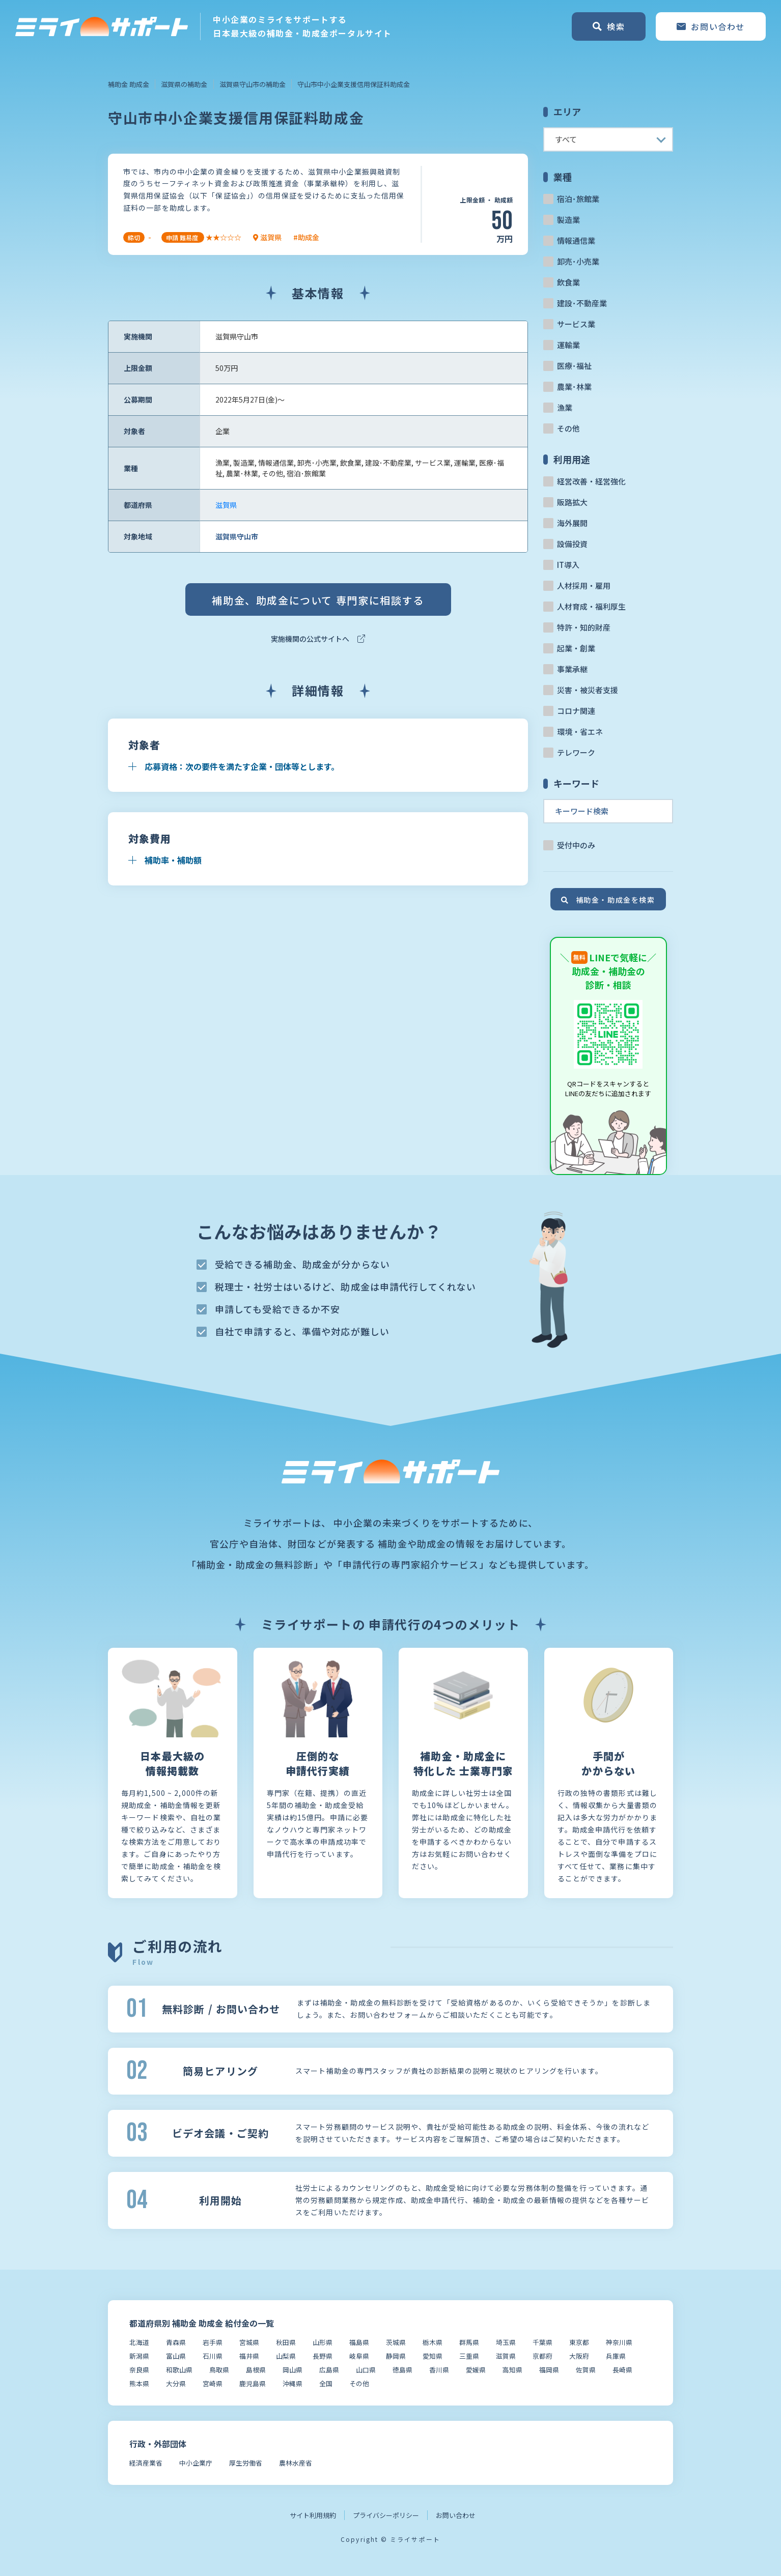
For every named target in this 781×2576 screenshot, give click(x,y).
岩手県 (212, 2342)
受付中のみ (576, 845)
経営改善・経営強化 (591, 481)
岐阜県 (359, 2356)
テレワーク (576, 752)
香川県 (439, 2369)
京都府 (542, 2356)
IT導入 (568, 564)
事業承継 (572, 669)
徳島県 (402, 2369)
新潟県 (139, 2356)
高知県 (512, 2369)
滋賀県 (226, 505)
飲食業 (568, 282)
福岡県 (549, 2369)
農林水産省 (295, 2463)
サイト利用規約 (313, 2515)
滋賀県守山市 (236, 536)
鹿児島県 (252, 2383)
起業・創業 (576, 648)
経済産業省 (145, 2463)
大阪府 (579, 2356)
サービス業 (576, 324)
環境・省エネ (580, 731)
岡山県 (292, 2369)
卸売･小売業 (578, 261)
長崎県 (622, 2369)
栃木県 (432, 2342)
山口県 (366, 2369)
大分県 (176, 2383)
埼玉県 (506, 2342)
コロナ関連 (576, 710)
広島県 (329, 2369)
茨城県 (396, 2342)
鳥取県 (219, 2369)
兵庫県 (616, 2356)
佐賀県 (586, 2369)
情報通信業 (576, 240)
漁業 (564, 407)
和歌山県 (179, 2369)
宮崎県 (212, 2383)
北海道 (139, 2342)
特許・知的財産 (583, 627)
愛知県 (432, 2356)
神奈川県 (619, 2342)
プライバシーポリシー (386, 2515)
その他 (568, 428)
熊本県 (139, 2383)
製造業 (568, 219)
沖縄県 (292, 2383)
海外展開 (572, 523)
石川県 (212, 2356)
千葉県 (542, 2342)
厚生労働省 (245, 2463)
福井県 (249, 2356)
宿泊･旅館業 (578, 198)
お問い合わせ (456, 2515)
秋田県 (286, 2342)
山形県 (322, 2342)
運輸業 (568, 344)
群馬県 (469, 2342)
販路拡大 (572, 502)
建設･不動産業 (582, 303)
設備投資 (572, 543)
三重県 (469, 2356)
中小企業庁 (195, 2463)
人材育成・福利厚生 (591, 606)
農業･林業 (574, 386)
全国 (325, 2383)
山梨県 (286, 2356)
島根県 (256, 2369)
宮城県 (249, 2342)
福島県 (359, 2342)
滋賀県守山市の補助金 (252, 84)
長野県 (322, 2356)
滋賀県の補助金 (184, 84)
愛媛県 (476, 2369)
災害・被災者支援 (587, 689)
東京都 (579, 2342)
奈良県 (139, 2369)
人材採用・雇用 (583, 585)
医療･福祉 (574, 365)
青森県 (176, 2342)
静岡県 (396, 2356)
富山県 (176, 2356)
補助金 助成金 (128, 84)
